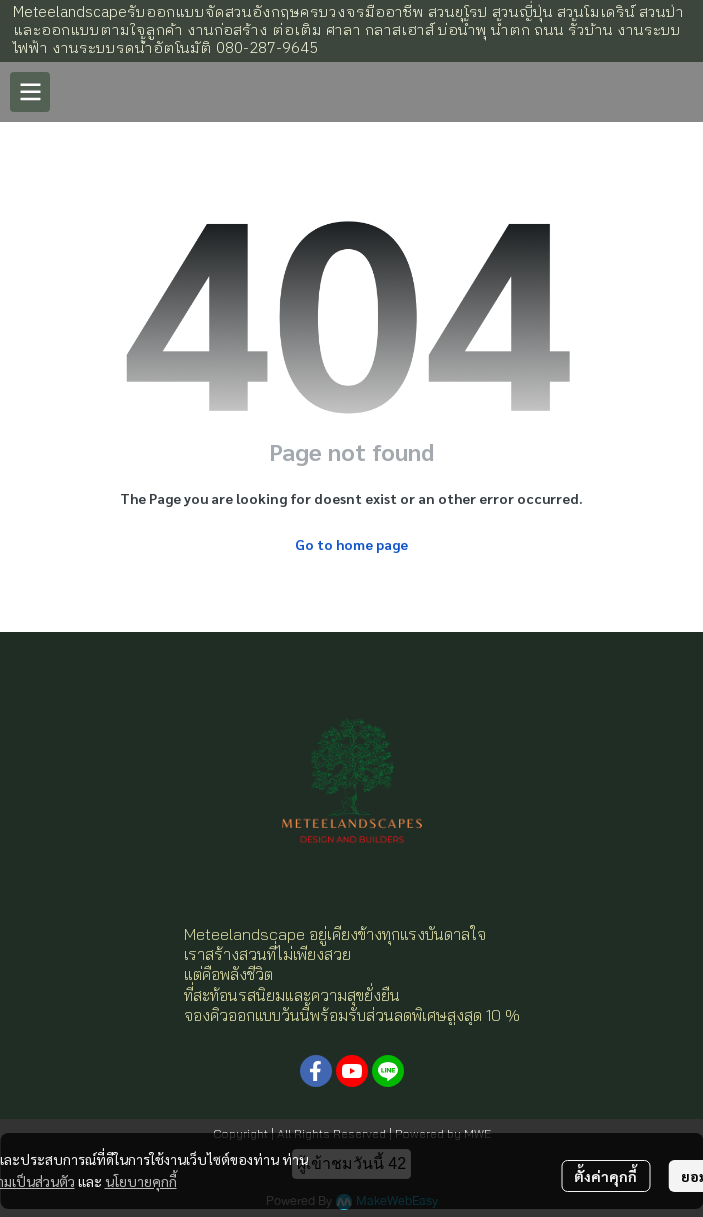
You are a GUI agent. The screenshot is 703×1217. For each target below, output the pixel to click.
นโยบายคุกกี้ (141, 1181)
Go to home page (351, 544)
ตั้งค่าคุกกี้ (605, 1176)
